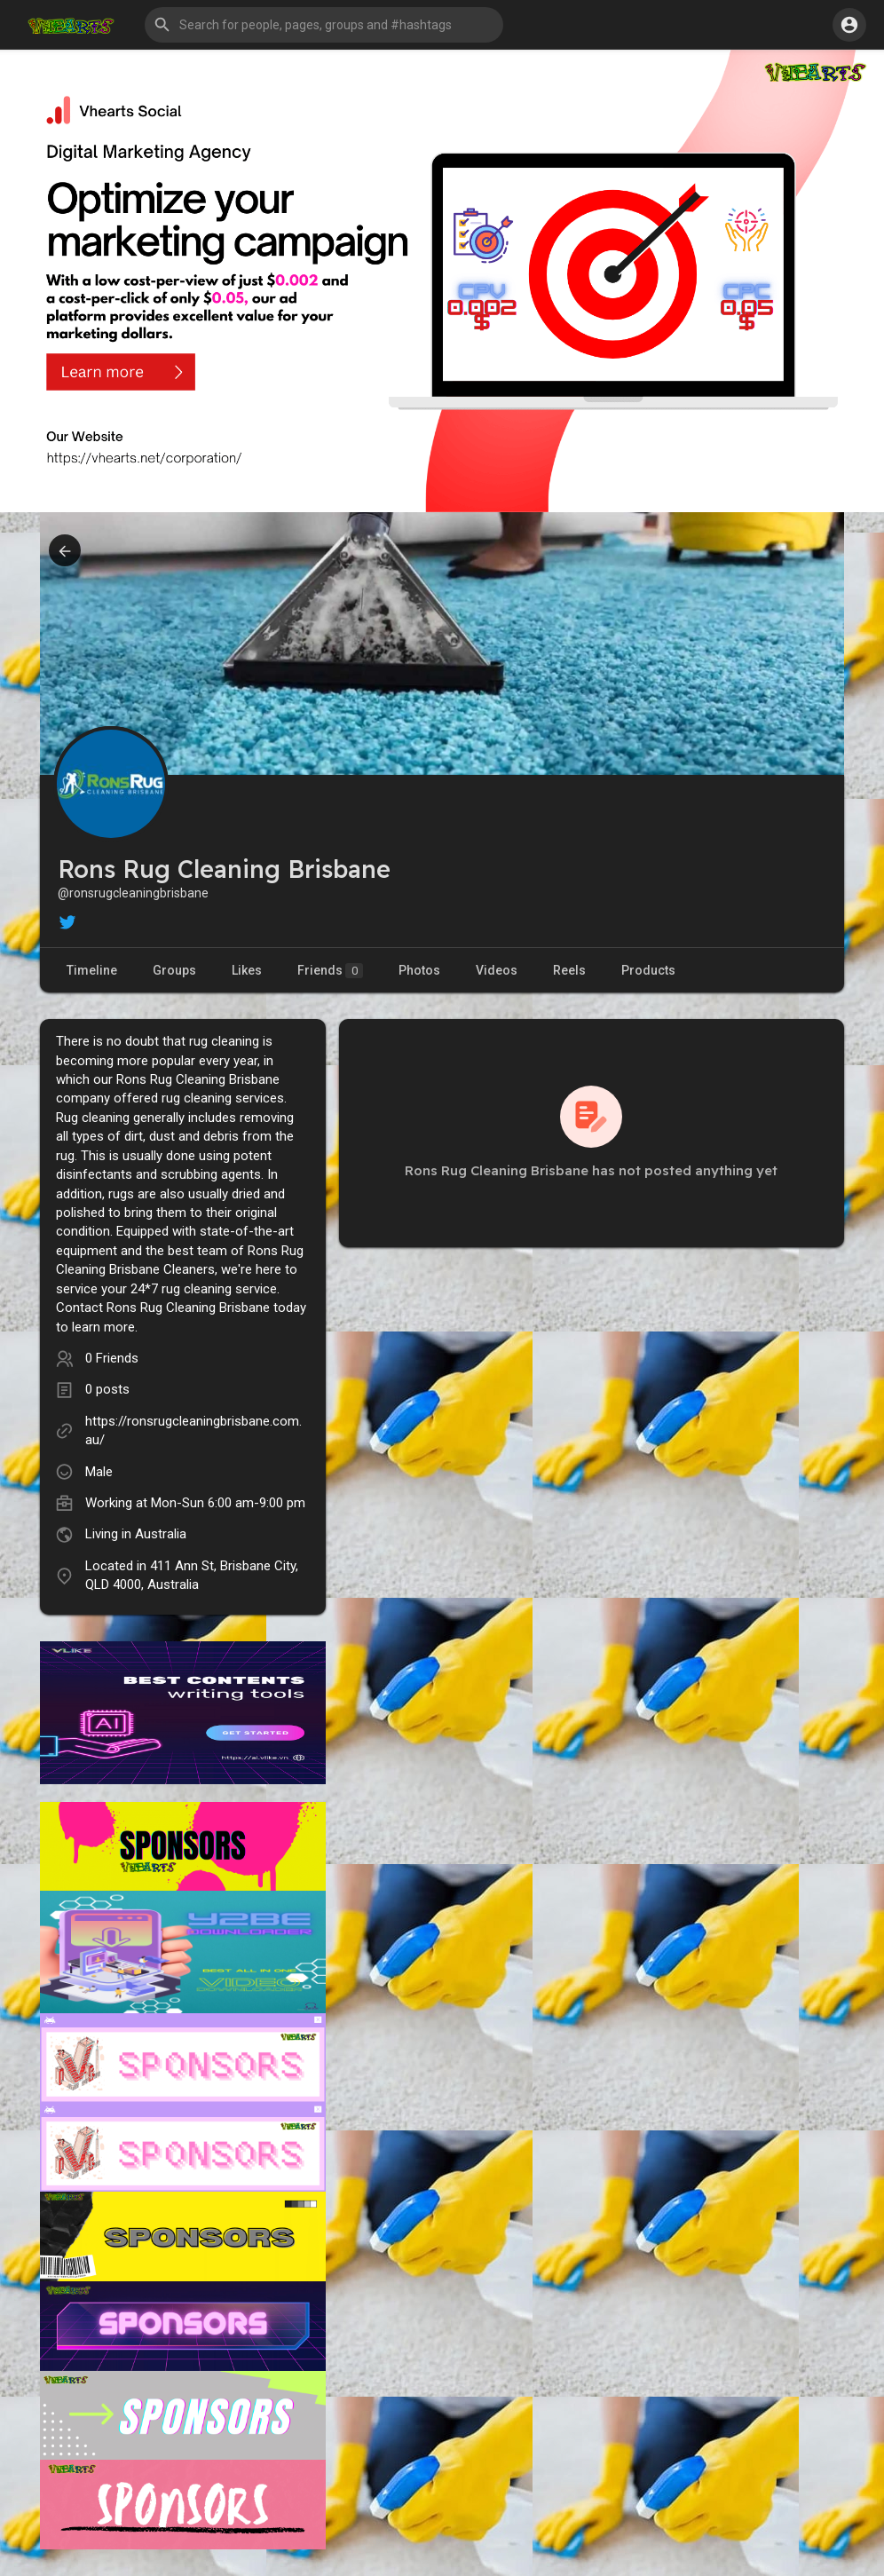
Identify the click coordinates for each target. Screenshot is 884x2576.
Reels (569, 970)
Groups (174, 970)
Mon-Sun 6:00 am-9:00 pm (228, 1503)
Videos (496, 970)
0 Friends (111, 1358)
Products (648, 970)
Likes (247, 970)
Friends (330, 970)
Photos (419, 970)
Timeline (92, 970)
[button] (324, 25)
